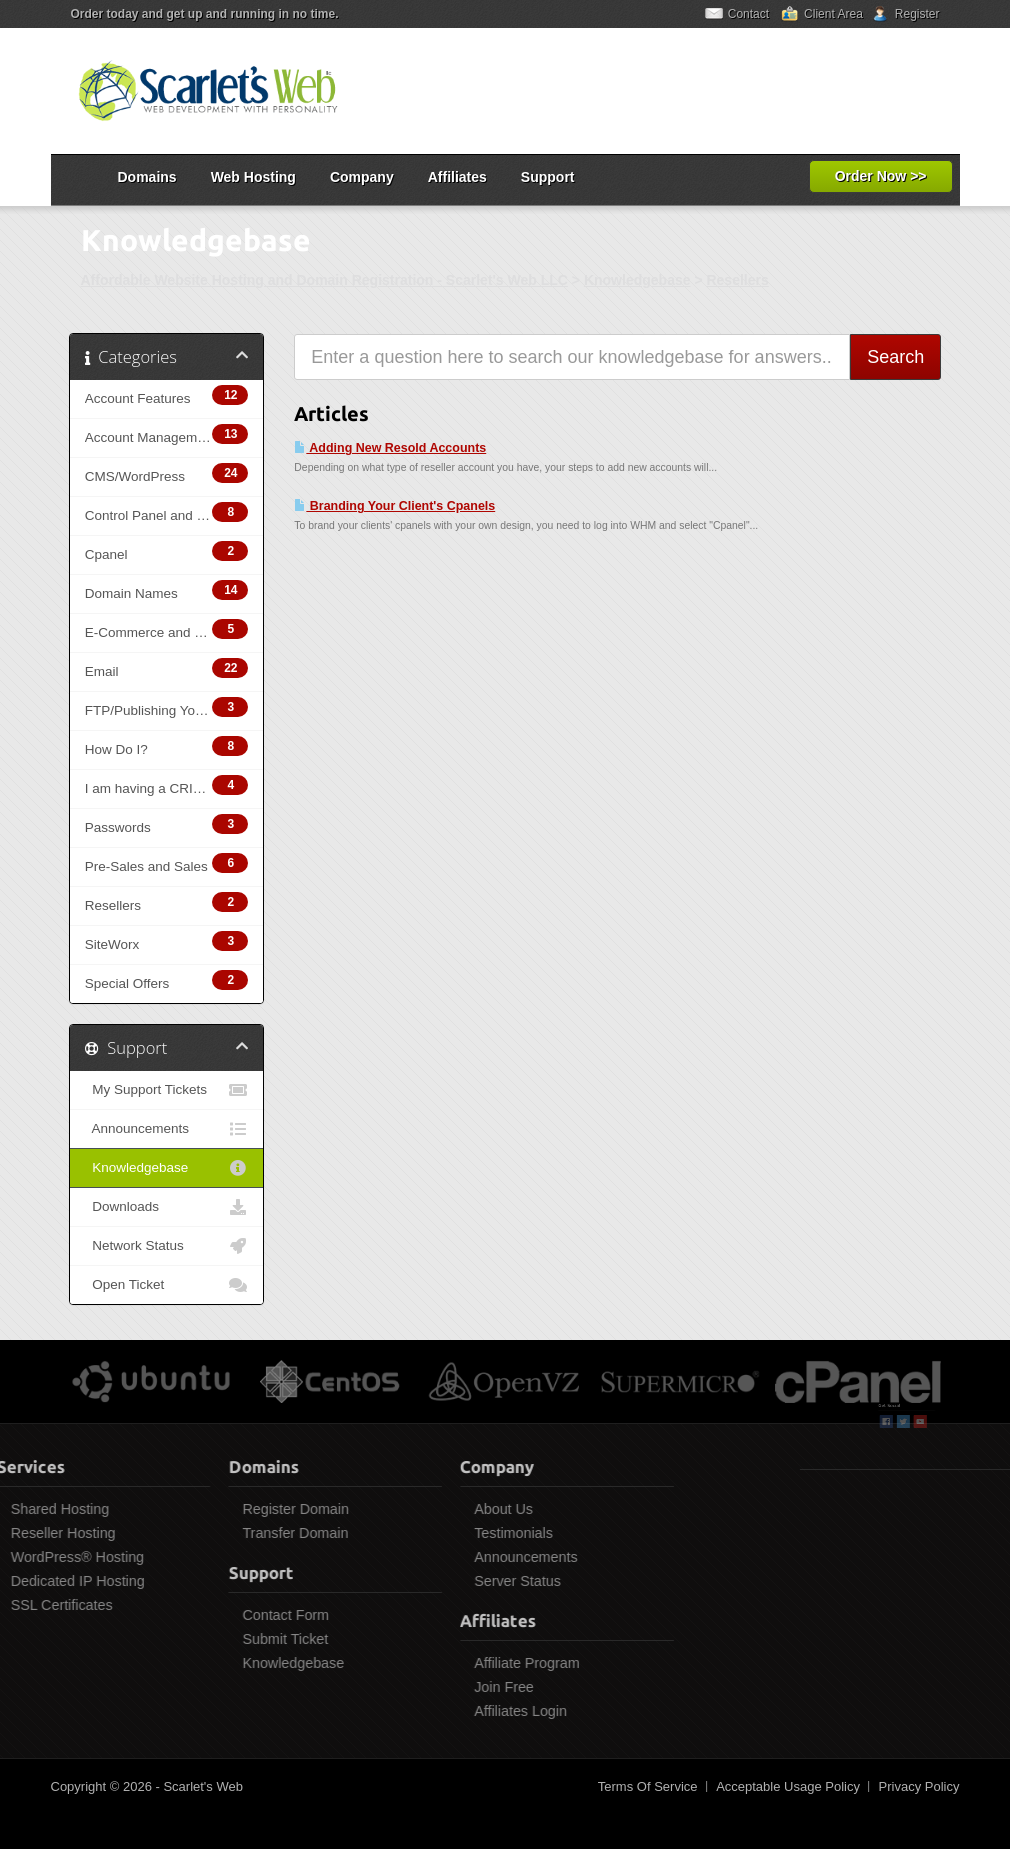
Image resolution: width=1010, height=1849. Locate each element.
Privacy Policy (919, 1786)
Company (362, 177)
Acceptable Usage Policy (788, 1786)
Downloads (167, 1207)
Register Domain (238, 1509)
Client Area (833, 14)
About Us (446, 1509)
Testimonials (456, 1533)
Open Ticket (167, 1285)
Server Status (460, 1581)
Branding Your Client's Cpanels (394, 506)
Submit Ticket (228, 1639)
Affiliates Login (463, 1711)
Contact (748, 14)
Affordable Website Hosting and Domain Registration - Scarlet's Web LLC (324, 280)
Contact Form (228, 1615)
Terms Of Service (648, 1786)
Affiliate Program (469, 1663)
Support (548, 177)
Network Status (167, 1246)
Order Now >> (881, 176)
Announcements (167, 1129)
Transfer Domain (238, 1533)
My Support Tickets (167, 1090)
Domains (147, 177)
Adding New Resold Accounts (390, 448)
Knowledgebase (637, 280)
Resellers (737, 280)
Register (917, 14)
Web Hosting (253, 177)
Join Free (447, 1687)
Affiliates (457, 177)
